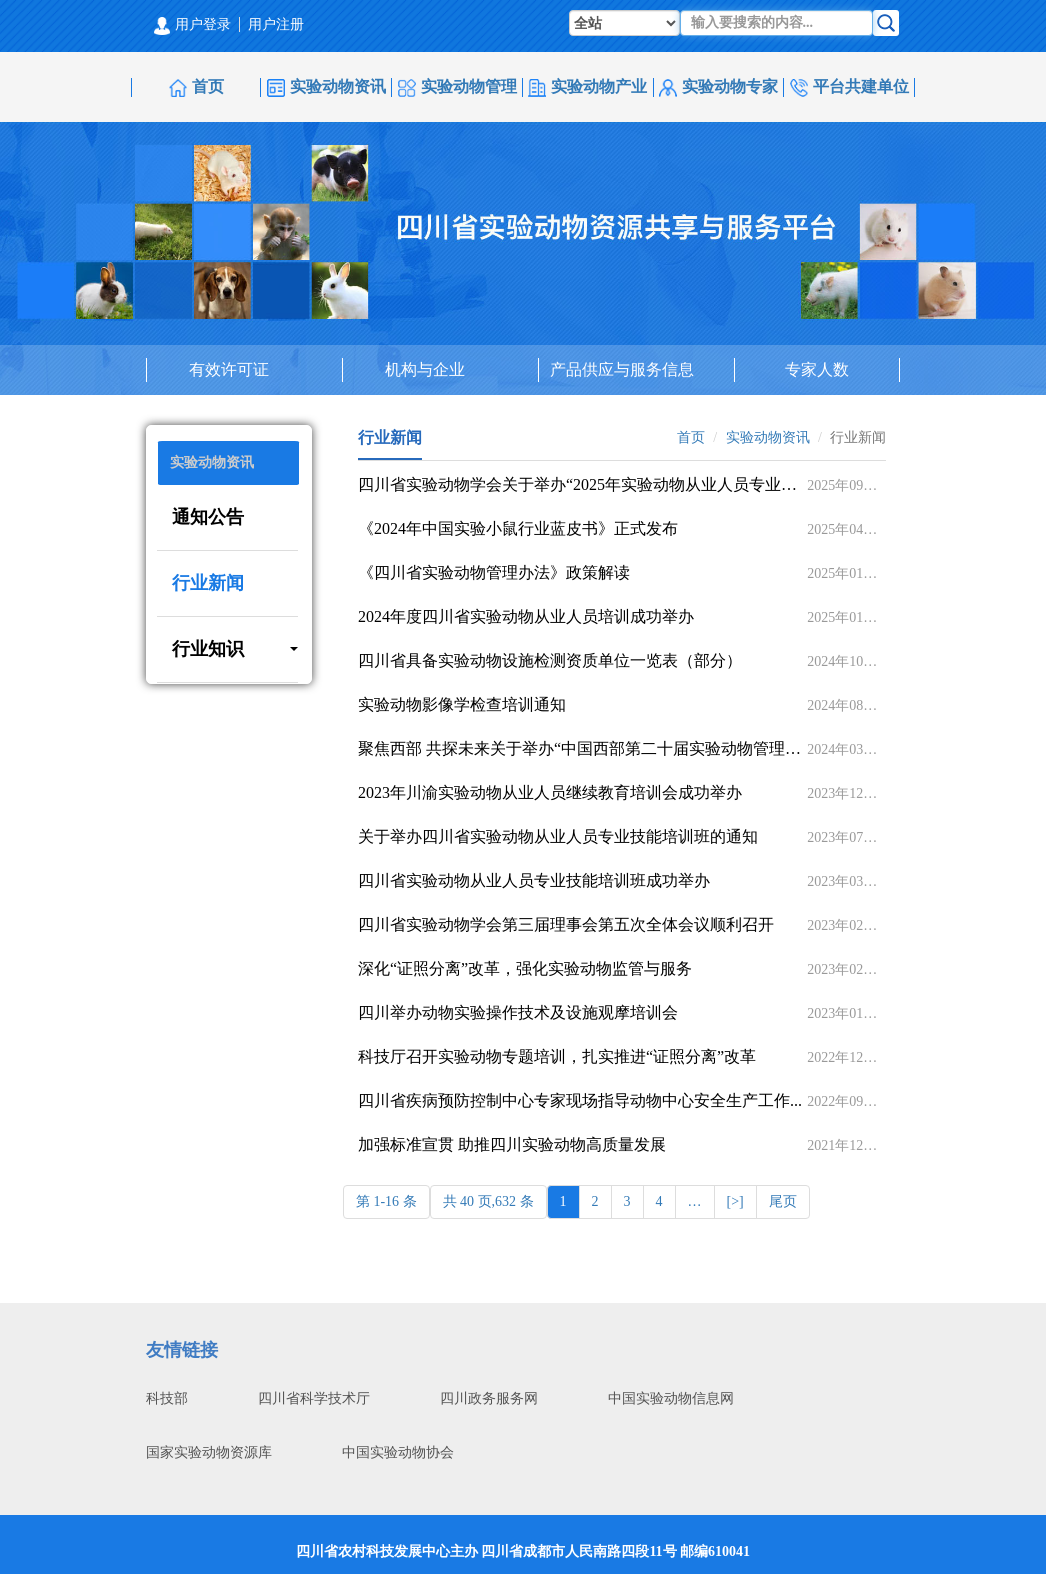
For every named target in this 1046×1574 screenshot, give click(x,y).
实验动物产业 (587, 87)
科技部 (167, 1398)
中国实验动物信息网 (671, 1398)
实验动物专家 (718, 87)
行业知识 (235, 649)
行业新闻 (208, 583)
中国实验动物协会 (398, 1452)
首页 (196, 87)
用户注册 (276, 24)
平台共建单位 (849, 87)
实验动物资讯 (326, 87)
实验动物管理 (457, 87)
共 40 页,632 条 (488, 1201)
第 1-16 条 (386, 1201)
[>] (735, 1201)
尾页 (783, 1201)
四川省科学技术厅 (314, 1398)
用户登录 (192, 24)
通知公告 (208, 517)
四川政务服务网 (489, 1398)
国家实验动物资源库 (209, 1452)
